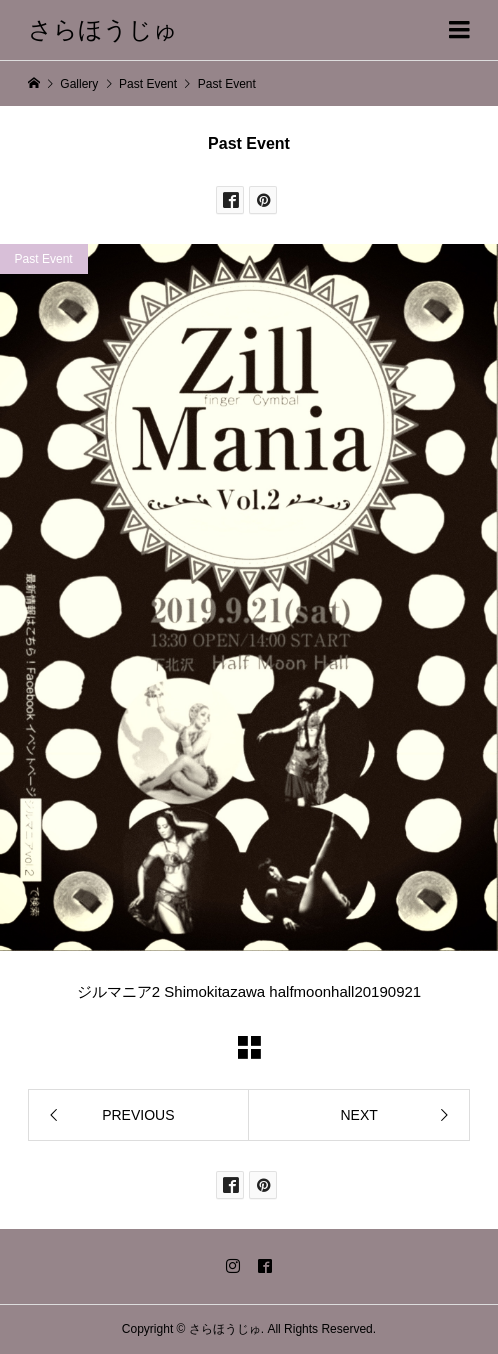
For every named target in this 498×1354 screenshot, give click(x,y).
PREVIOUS (138, 1115)
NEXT (358, 1115)
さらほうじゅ (103, 29)
